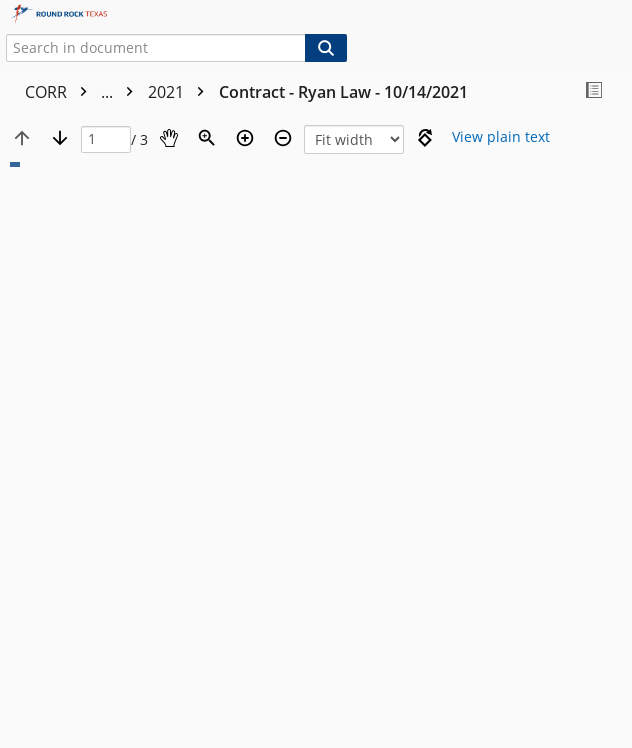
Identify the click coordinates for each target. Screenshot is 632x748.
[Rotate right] (425, 138)
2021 (181, 92)
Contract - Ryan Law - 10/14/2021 (343, 92)
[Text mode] (501, 138)
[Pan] (169, 138)
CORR (84, 92)
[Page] (106, 139)
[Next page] (60, 138)
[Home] (85, 14)
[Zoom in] (245, 138)
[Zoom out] (283, 138)
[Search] (326, 48)
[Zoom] (207, 138)
